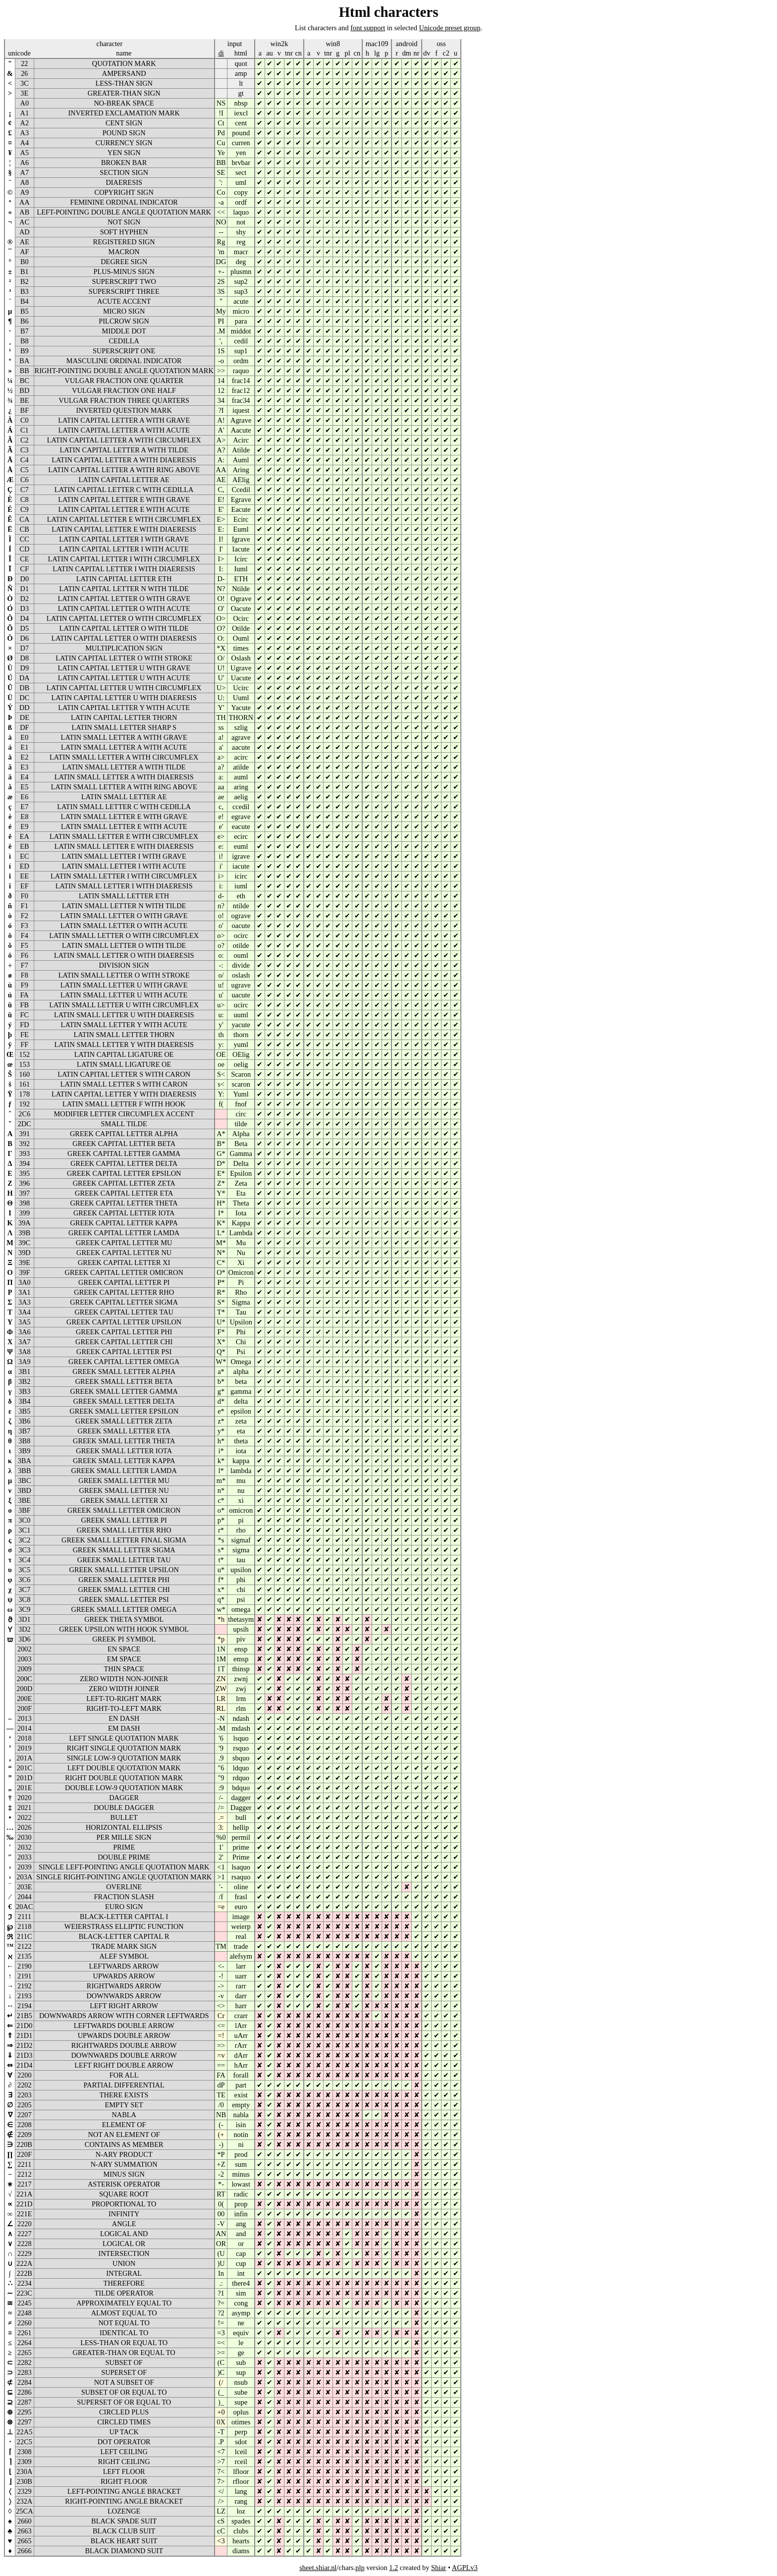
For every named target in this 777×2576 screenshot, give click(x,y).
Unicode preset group (450, 28)
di (221, 53)
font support (367, 28)
